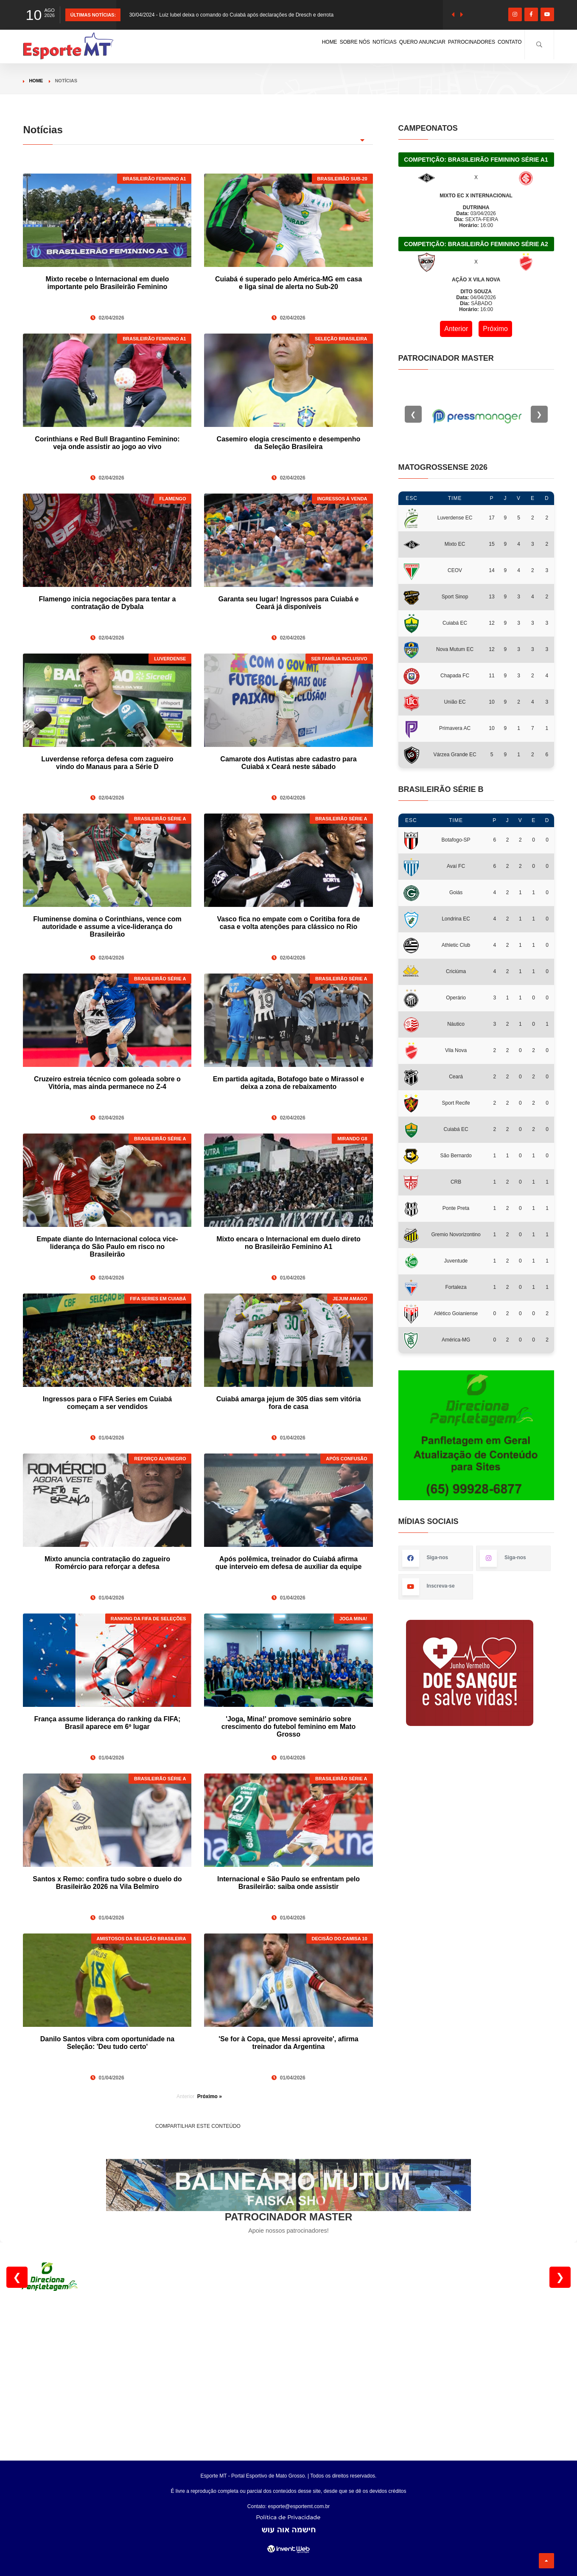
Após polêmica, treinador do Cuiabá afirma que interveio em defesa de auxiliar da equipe (288, 1562)
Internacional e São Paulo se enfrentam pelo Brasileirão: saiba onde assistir (288, 1882)
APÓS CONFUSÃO (346, 1458)
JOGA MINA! (353, 1618)
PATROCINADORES (445, 44)
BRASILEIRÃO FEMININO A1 (154, 178)
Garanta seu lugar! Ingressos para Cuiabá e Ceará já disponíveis (288, 602)
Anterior (456, 328)
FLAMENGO (173, 498)
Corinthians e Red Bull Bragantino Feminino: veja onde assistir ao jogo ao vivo (107, 442)
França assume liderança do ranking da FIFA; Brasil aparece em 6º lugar (107, 1722)
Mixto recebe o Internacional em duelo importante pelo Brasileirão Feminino (107, 282)
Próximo (495, 328)
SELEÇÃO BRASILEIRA (341, 338)
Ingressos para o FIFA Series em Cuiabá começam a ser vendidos (107, 1402)
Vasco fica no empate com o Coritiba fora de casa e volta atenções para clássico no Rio (288, 922)
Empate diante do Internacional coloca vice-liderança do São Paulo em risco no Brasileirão (107, 1246)
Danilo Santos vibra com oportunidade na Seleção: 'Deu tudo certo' (107, 2042)
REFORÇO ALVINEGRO (160, 1458)
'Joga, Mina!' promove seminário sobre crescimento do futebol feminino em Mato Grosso (288, 1726)
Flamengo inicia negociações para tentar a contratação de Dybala (107, 602)
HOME (230, 44)
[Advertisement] (288, 2371)
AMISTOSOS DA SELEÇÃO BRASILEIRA (141, 1938)
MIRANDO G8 (352, 1138)
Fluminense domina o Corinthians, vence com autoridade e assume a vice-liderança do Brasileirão (107, 926)
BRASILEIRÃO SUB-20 (342, 178)
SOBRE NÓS (271, 44)
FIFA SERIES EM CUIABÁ (158, 1298)
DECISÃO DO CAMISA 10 (339, 1938)
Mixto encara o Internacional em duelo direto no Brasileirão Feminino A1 (288, 1242)
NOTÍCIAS (317, 44)
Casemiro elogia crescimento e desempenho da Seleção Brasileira (289, 442)
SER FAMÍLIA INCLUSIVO (339, 658)
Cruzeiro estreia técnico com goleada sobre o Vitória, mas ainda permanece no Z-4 (107, 1082)
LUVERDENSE (170, 658)
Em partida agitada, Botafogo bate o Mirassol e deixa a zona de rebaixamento (288, 1082)
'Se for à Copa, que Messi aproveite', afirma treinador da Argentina (288, 2042)
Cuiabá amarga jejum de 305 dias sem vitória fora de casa (288, 1402)
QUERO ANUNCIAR (374, 44)
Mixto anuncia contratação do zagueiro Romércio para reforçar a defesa (107, 1562)
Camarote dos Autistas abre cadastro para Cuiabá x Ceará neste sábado (288, 762)
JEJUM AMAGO (350, 1298)
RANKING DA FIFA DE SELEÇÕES (148, 1618)
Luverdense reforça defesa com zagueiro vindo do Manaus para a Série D (107, 762)
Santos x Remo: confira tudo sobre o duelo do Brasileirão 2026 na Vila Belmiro (107, 1882)
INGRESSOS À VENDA (342, 498)
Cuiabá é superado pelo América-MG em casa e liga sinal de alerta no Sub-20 (288, 282)
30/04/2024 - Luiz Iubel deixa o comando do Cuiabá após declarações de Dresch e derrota (231, 15)
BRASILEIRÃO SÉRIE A (160, 818)
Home (36, 80)
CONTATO (502, 44)
